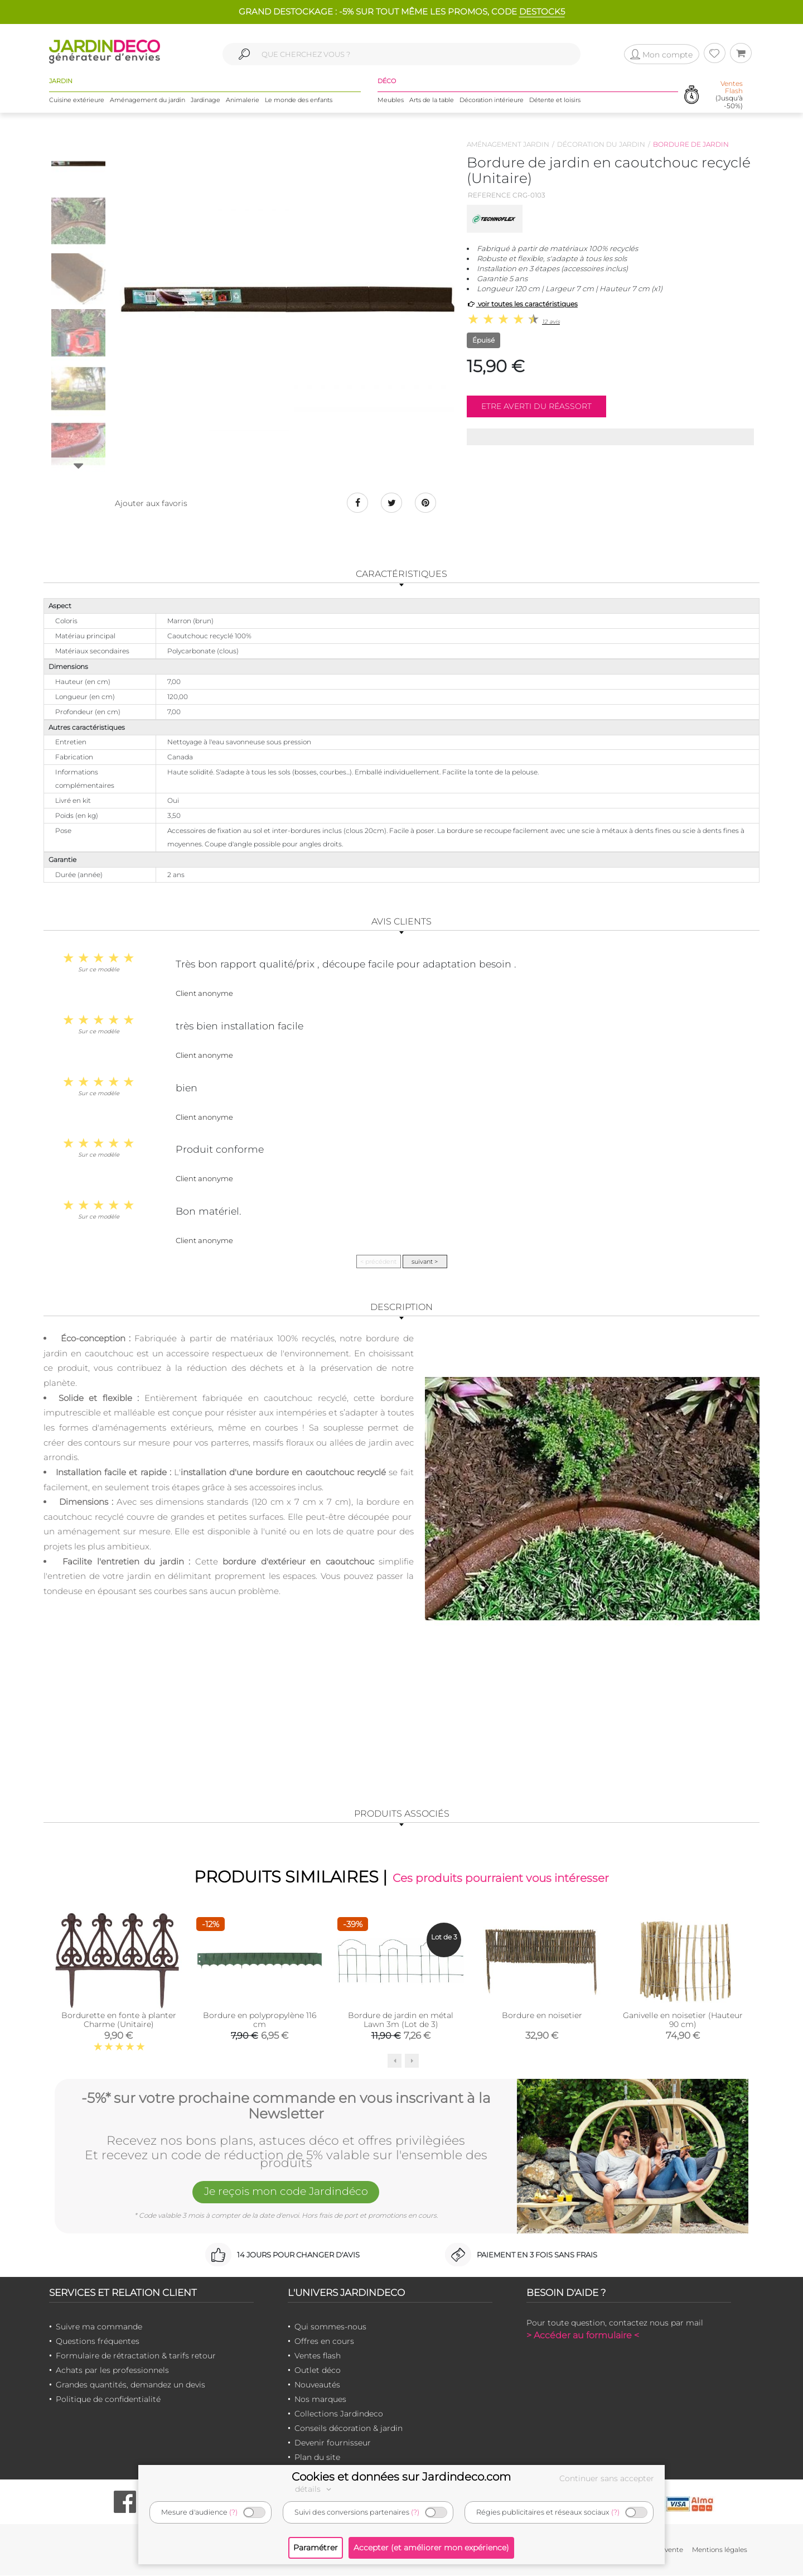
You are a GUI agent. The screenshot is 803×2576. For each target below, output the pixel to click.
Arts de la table (431, 100)
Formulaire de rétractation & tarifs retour (136, 2356)
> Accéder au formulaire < (582, 2336)
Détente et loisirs (555, 100)
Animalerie (242, 100)
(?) (233, 2512)
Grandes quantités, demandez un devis (130, 2385)
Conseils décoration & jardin (348, 2429)
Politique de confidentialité (108, 2400)
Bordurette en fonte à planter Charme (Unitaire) (118, 2020)
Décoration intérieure (491, 100)
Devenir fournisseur (332, 2443)
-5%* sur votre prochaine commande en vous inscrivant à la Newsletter (286, 2105)
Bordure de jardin (691, 144)
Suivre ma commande (99, 2327)
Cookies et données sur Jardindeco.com (401, 2476)
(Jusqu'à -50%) (729, 95)
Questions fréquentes (97, 2342)
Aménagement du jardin (147, 100)
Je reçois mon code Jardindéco (286, 2192)
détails (314, 2489)
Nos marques (320, 2400)
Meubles (391, 100)
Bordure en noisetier (542, 2016)
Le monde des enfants (298, 100)
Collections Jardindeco (338, 2414)
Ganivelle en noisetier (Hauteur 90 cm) (683, 2020)
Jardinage (205, 100)
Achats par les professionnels (112, 2371)
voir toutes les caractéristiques (522, 304)
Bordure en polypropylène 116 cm (259, 2020)
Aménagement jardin (508, 144)
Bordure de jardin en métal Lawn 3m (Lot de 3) (400, 2020)
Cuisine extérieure (76, 100)
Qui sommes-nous (330, 2327)
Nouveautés (317, 2385)
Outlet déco (317, 2371)
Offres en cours (324, 2342)
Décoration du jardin (601, 144)
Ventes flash (317, 2356)
